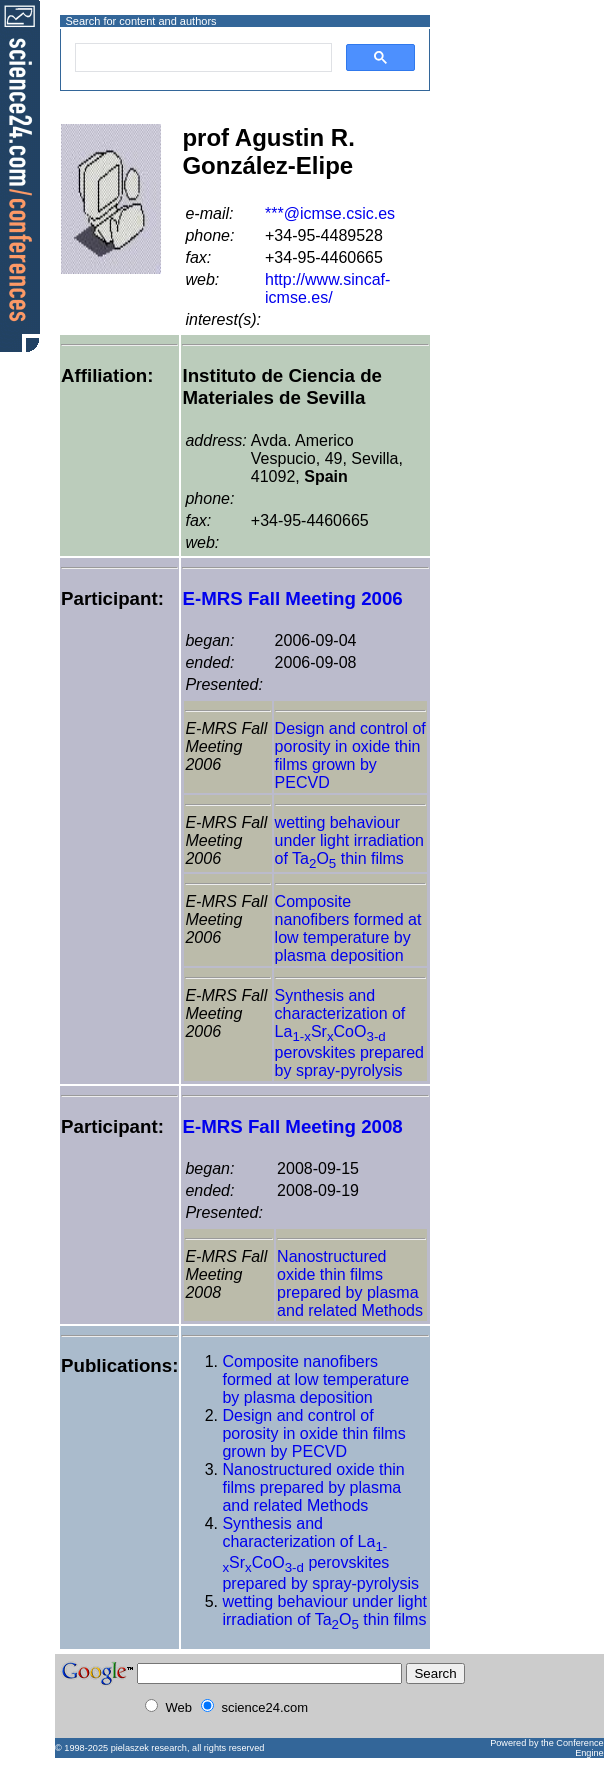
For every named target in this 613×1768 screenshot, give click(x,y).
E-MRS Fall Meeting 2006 (292, 598)
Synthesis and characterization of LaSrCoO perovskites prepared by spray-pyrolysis (349, 1033)
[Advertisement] (502, 93)
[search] (201, 58)
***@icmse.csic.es (330, 213)
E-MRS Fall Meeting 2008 (292, 1126)
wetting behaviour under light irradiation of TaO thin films (349, 840)
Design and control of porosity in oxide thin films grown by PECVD (350, 755)
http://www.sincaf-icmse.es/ (327, 288)
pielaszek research (149, 1748)
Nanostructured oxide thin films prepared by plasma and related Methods (350, 1283)
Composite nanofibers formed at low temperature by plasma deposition (348, 928)
